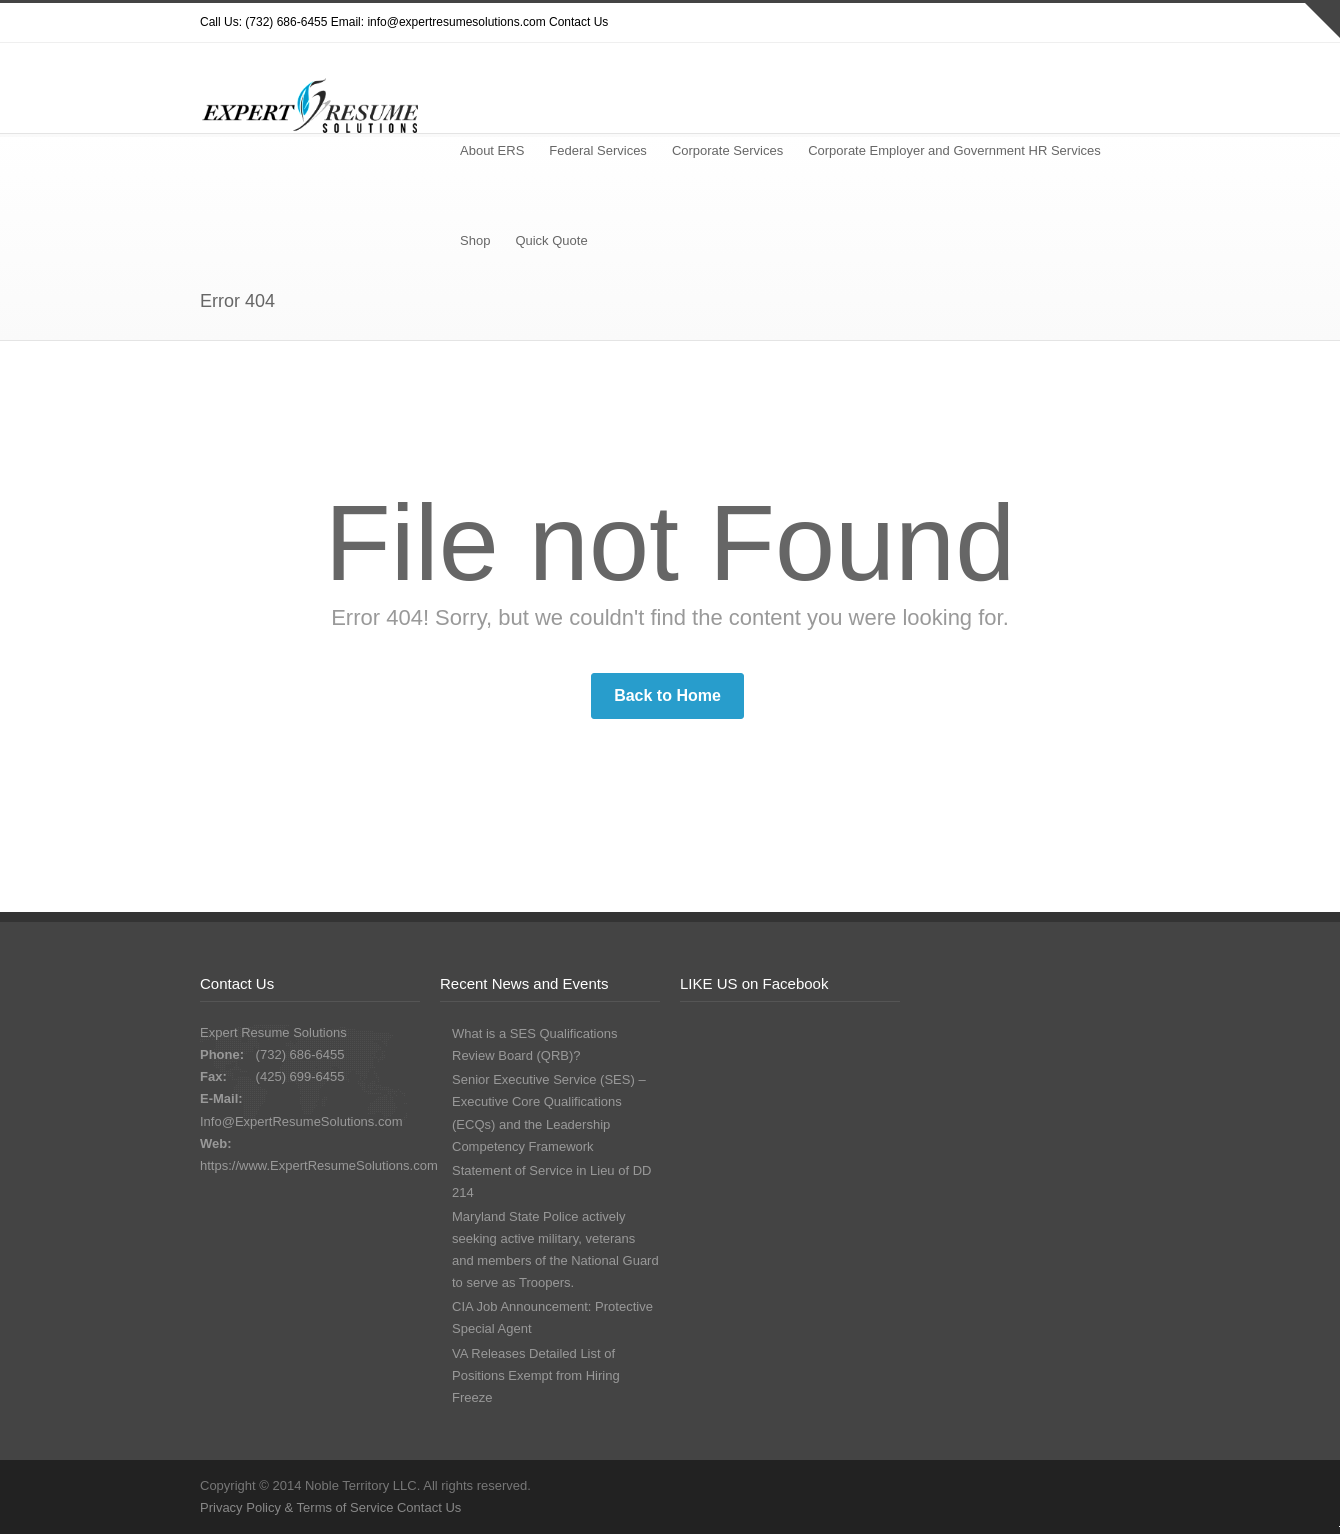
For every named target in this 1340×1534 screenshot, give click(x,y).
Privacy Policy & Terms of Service (298, 1507)
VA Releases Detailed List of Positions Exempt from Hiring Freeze (536, 1375)
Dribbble (1000, 23)
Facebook (1040, 23)
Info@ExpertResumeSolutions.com (301, 1121)
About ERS (492, 150)
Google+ (1080, 23)
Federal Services (598, 150)
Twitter (960, 23)
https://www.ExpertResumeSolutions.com (319, 1165)
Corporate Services (727, 150)
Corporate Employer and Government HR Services (954, 150)
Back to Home (667, 695)
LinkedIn (1120, 23)
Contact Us (578, 22)
